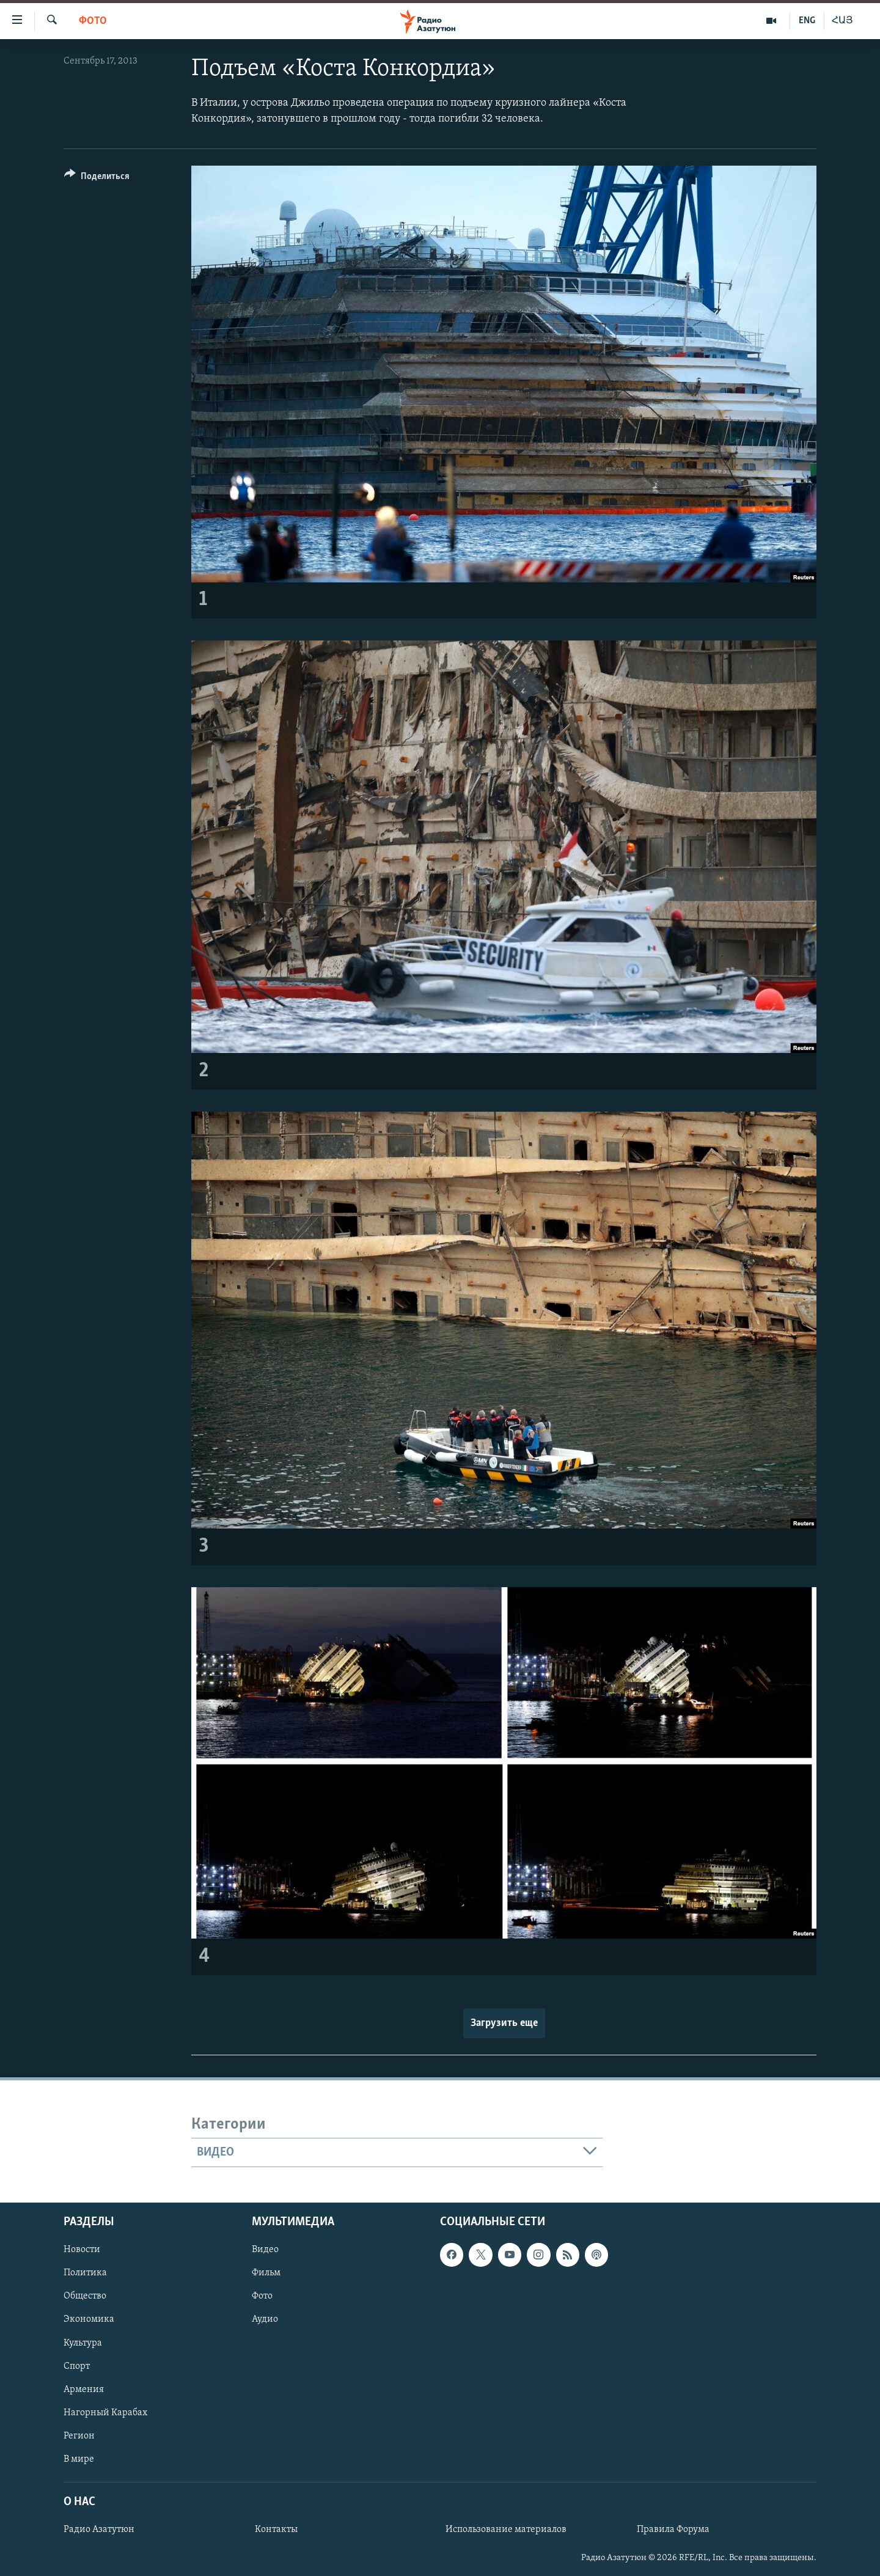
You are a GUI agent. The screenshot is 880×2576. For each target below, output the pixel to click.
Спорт (77, 2366)
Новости (82, 2250)
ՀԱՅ (842, 21)
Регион (79, 2436)
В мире (79, 2459)
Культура (83, 2343)
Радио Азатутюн (99, 2529)
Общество (85, 2297)
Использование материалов (506, 2529)
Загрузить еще (504, 2023)
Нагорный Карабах (105, 2413)
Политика (85, 2273)
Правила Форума (673, 2529)
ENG (807, 21)
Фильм (266, 2273)
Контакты (276, 2529)
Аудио (265, 2320)
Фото (93, 21)
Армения (84, 2389)
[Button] (97, 178)
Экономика (89, 2320)
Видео (265, 2250)
